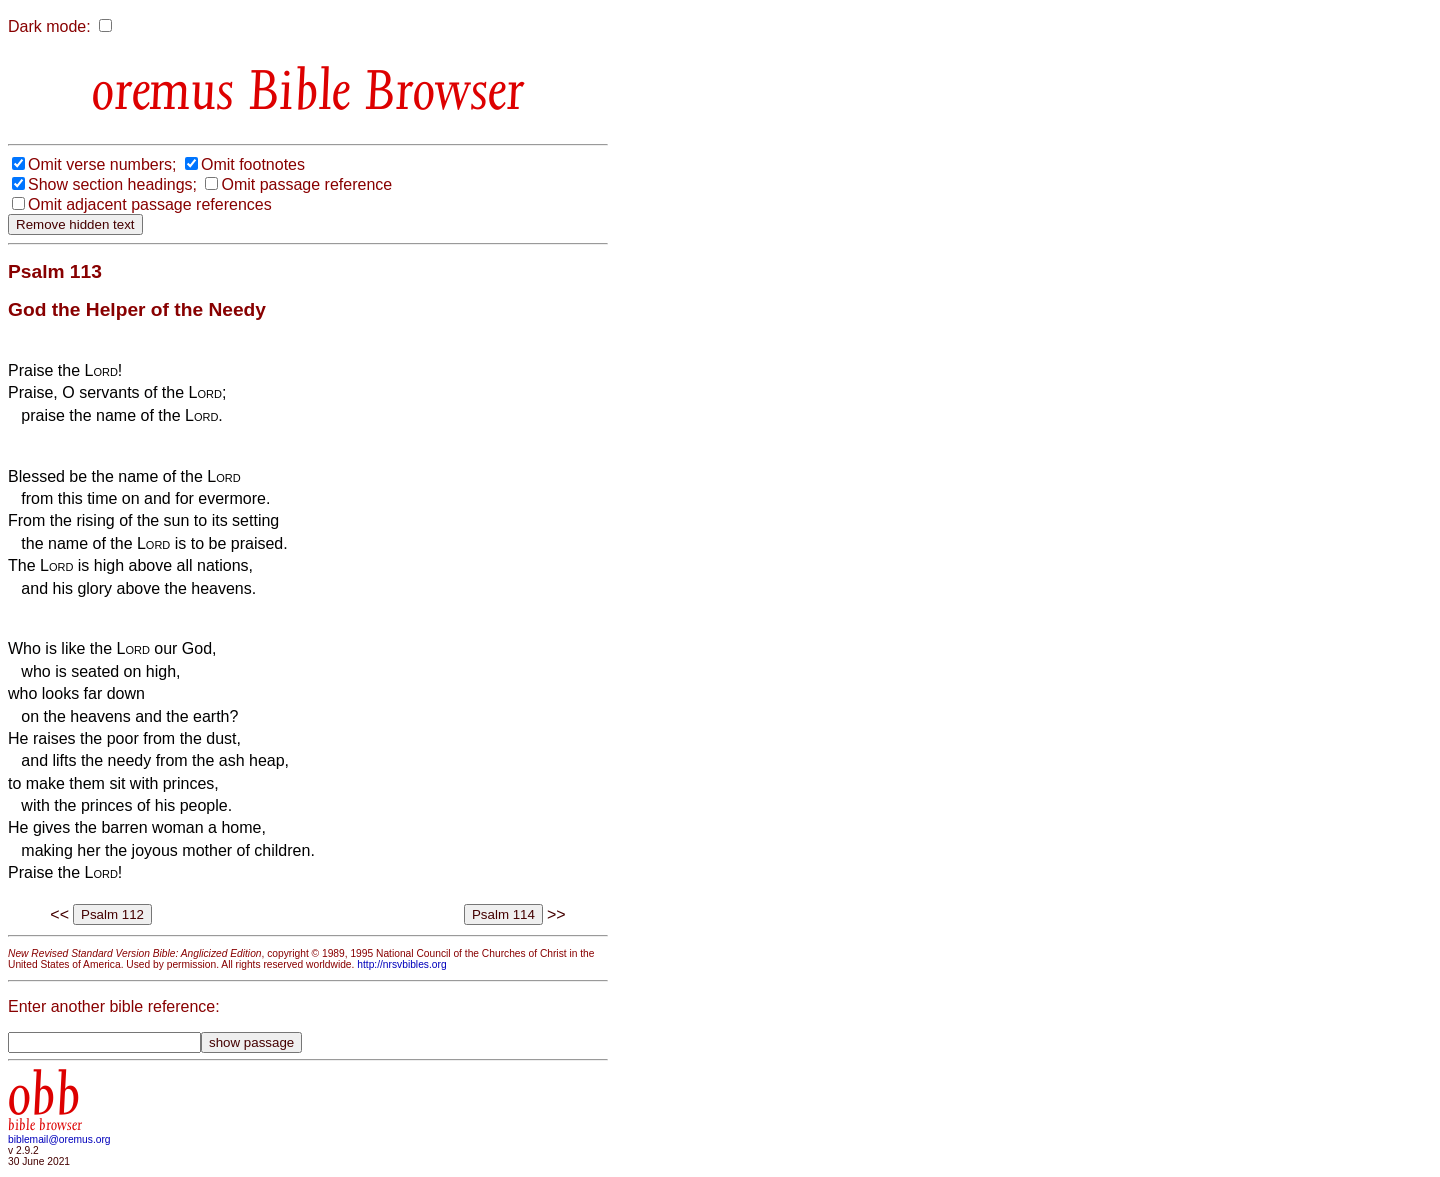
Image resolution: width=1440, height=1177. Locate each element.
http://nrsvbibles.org (401, 964)
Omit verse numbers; (102, 164)
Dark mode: (49, 26)
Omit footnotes (253, 164)
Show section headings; (112, 184)
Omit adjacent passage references (150, 204)
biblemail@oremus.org (59, 1139)
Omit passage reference (306, 184)
